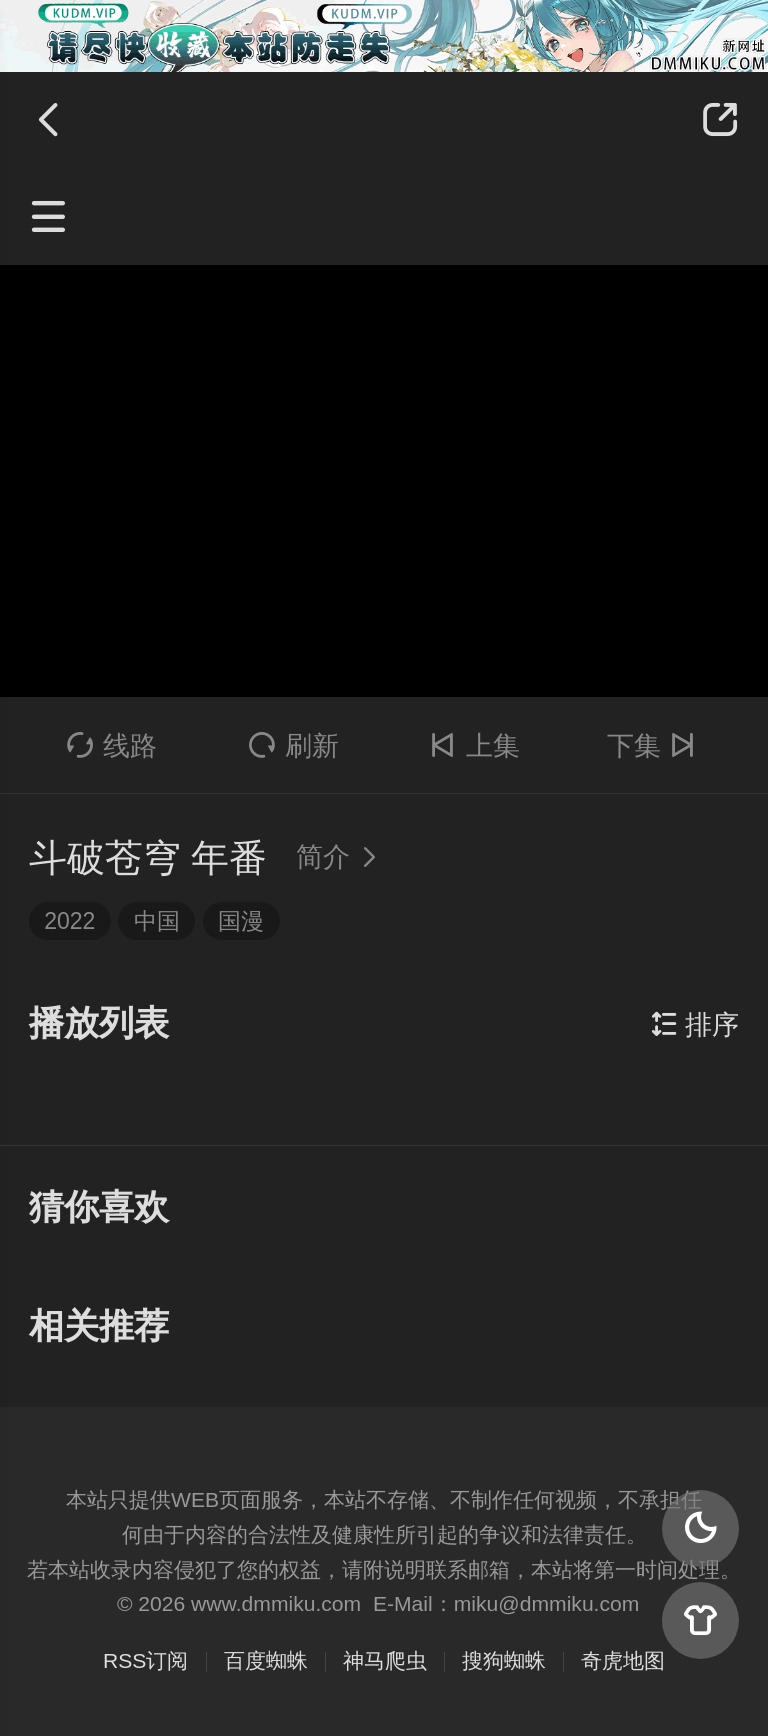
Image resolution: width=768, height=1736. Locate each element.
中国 (157, 921)
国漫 (241, 921)
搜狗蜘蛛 (504, 1660)
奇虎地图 (623, 1660)
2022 (69, 921)
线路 (112, 746)
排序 (695, 1025)
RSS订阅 (145, 1660)
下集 (656, 746)
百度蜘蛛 (266, 1660)
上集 (474, 746)
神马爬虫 (385, 1660)
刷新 (293, 746)
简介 (342, 857)
